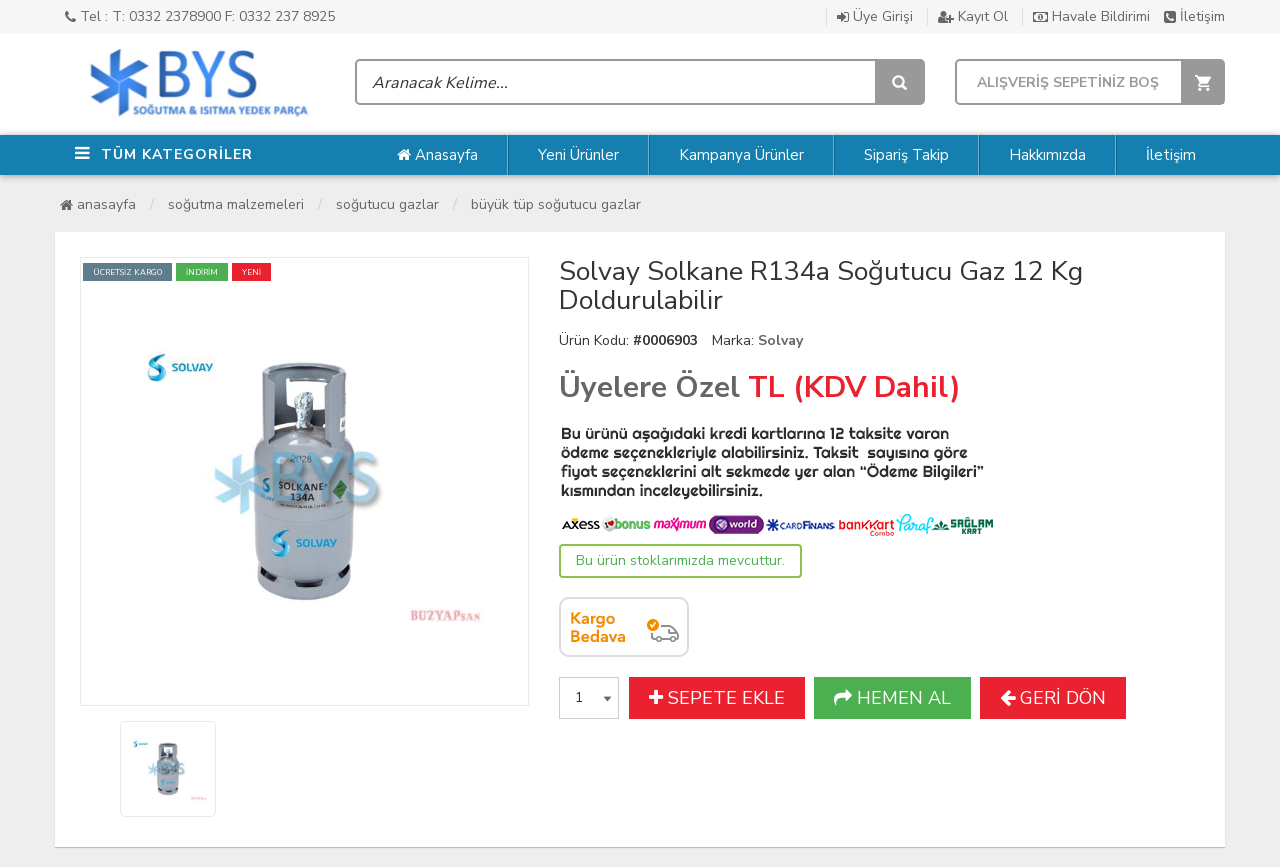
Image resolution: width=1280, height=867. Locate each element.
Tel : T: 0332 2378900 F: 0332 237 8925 (200, 16)
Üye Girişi (875, 16)
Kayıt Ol (973, 16)
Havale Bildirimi (1091, 16)
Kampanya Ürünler (741, 155)
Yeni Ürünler (578, 155)
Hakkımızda (1047, 155)
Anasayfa (437, 155)
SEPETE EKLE (717, 698)
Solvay (780, 340)
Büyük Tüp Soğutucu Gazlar (556, 204)
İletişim (1194, 16)
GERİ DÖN (1053, 698)
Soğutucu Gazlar (387, 204)
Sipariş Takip (906, 155)
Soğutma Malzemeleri (236, 204)
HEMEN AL (892, 698)
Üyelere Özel (649, 387)
